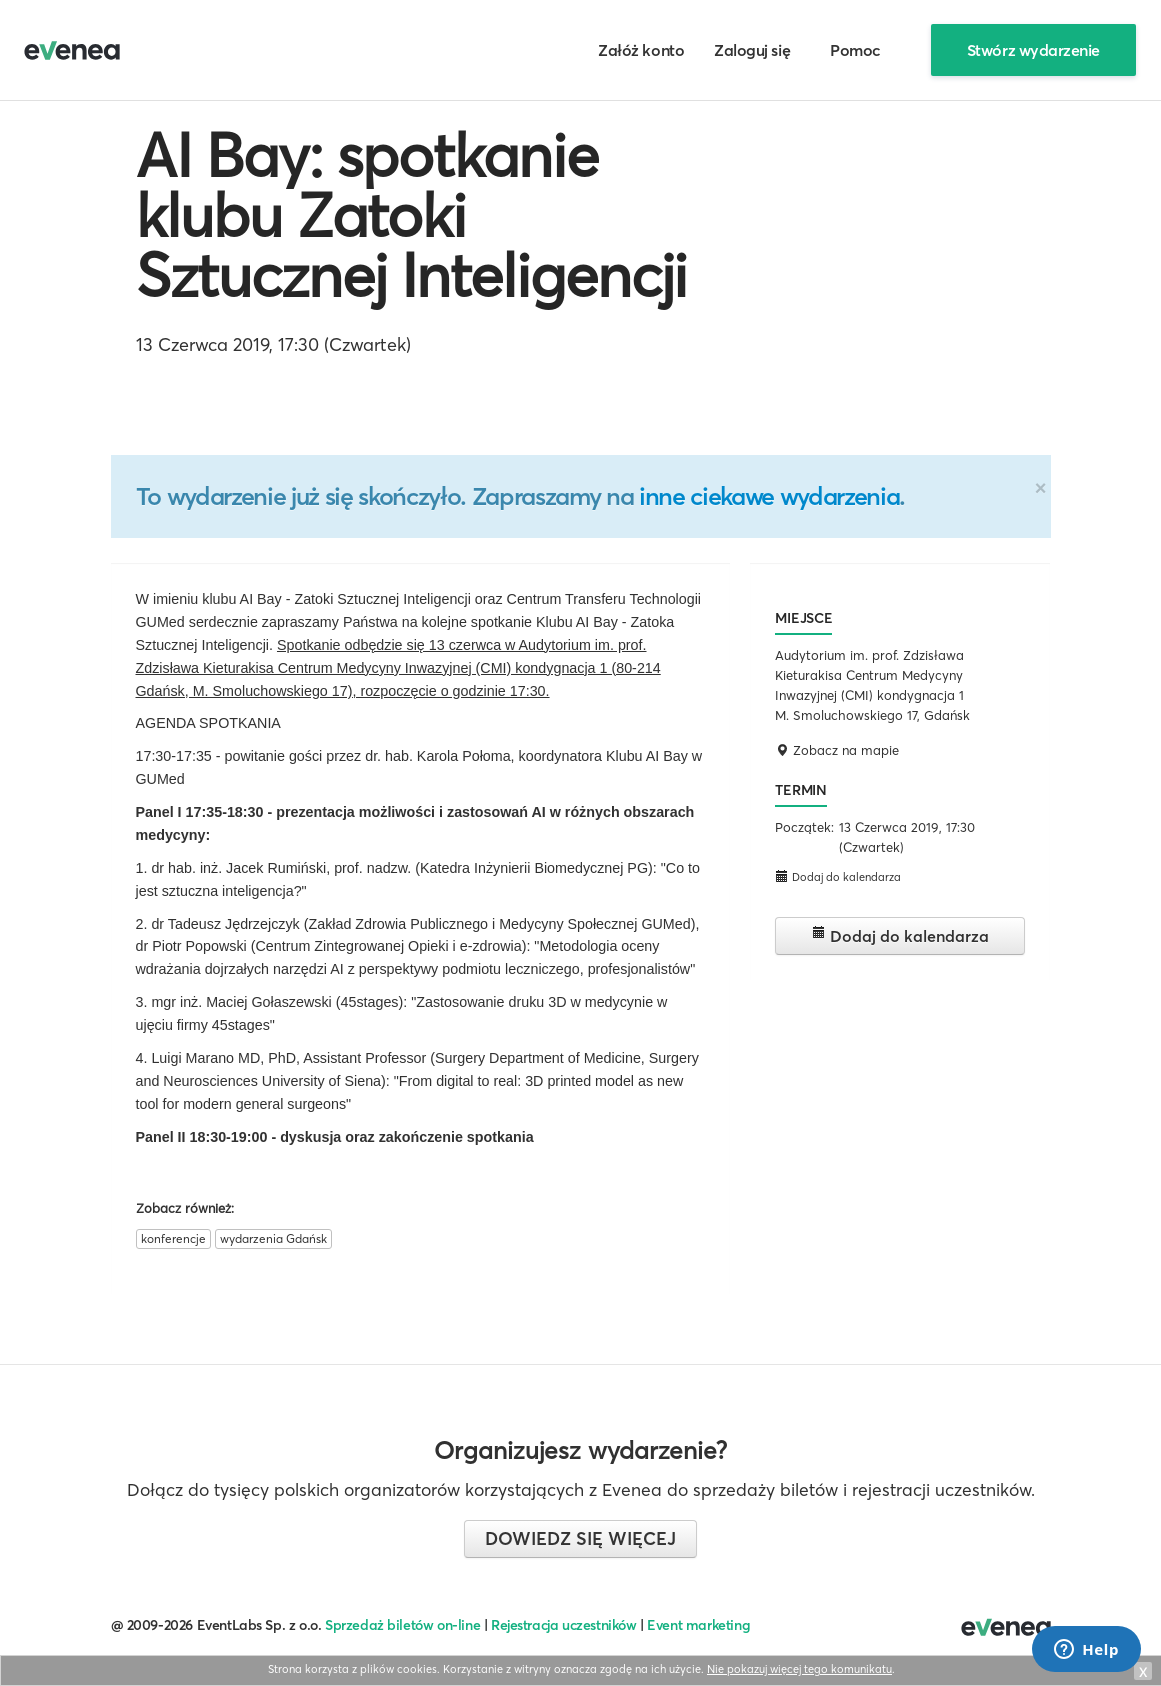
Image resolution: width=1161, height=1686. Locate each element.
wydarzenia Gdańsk (273, 1238)
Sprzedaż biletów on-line (402, 1625)
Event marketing (698, 1625)
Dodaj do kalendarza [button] (838, 876)
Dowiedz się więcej (580, 1538)
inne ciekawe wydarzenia (769, 496)
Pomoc (855, 50)
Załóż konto (641, 50)
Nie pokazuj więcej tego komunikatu (799, 1669)
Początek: (804, 827)
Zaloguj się (752, 50)
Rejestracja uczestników (564, 1625)
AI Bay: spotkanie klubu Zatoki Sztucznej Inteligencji (411, 215)
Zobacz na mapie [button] (837, 750)
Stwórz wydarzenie (1033, 50)
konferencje (173, 1238)
